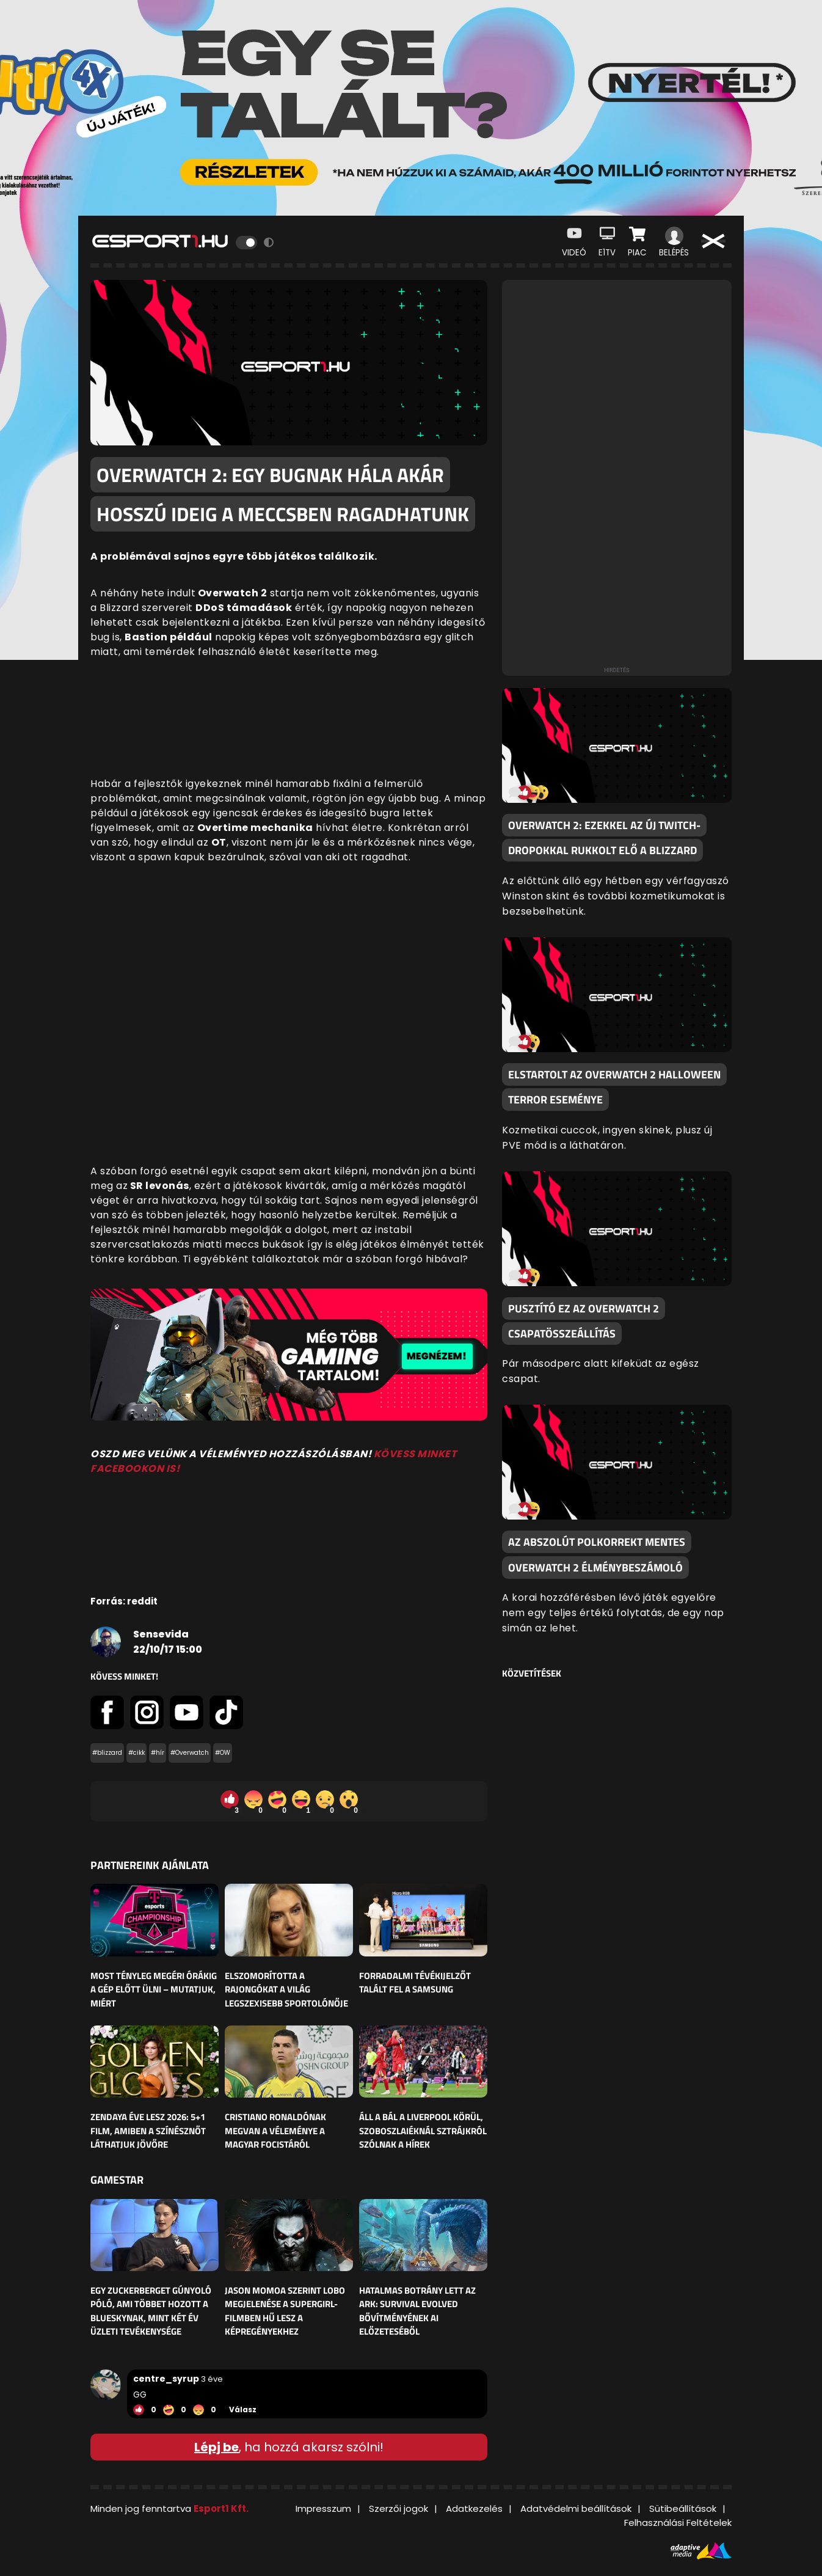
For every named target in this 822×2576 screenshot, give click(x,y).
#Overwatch (189, 1752)
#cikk (136, 1752)
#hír (157, 1752)
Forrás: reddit (124, 1601)
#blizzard (107, 1752)
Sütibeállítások (682, 2508)
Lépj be (216, 2447)
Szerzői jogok (398, 2508)
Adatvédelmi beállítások (575, 2508)
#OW (222, 1752)
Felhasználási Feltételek (678, 2522)
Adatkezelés (474, 2508)
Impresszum (323, 2508)
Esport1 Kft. (221, 2508)
